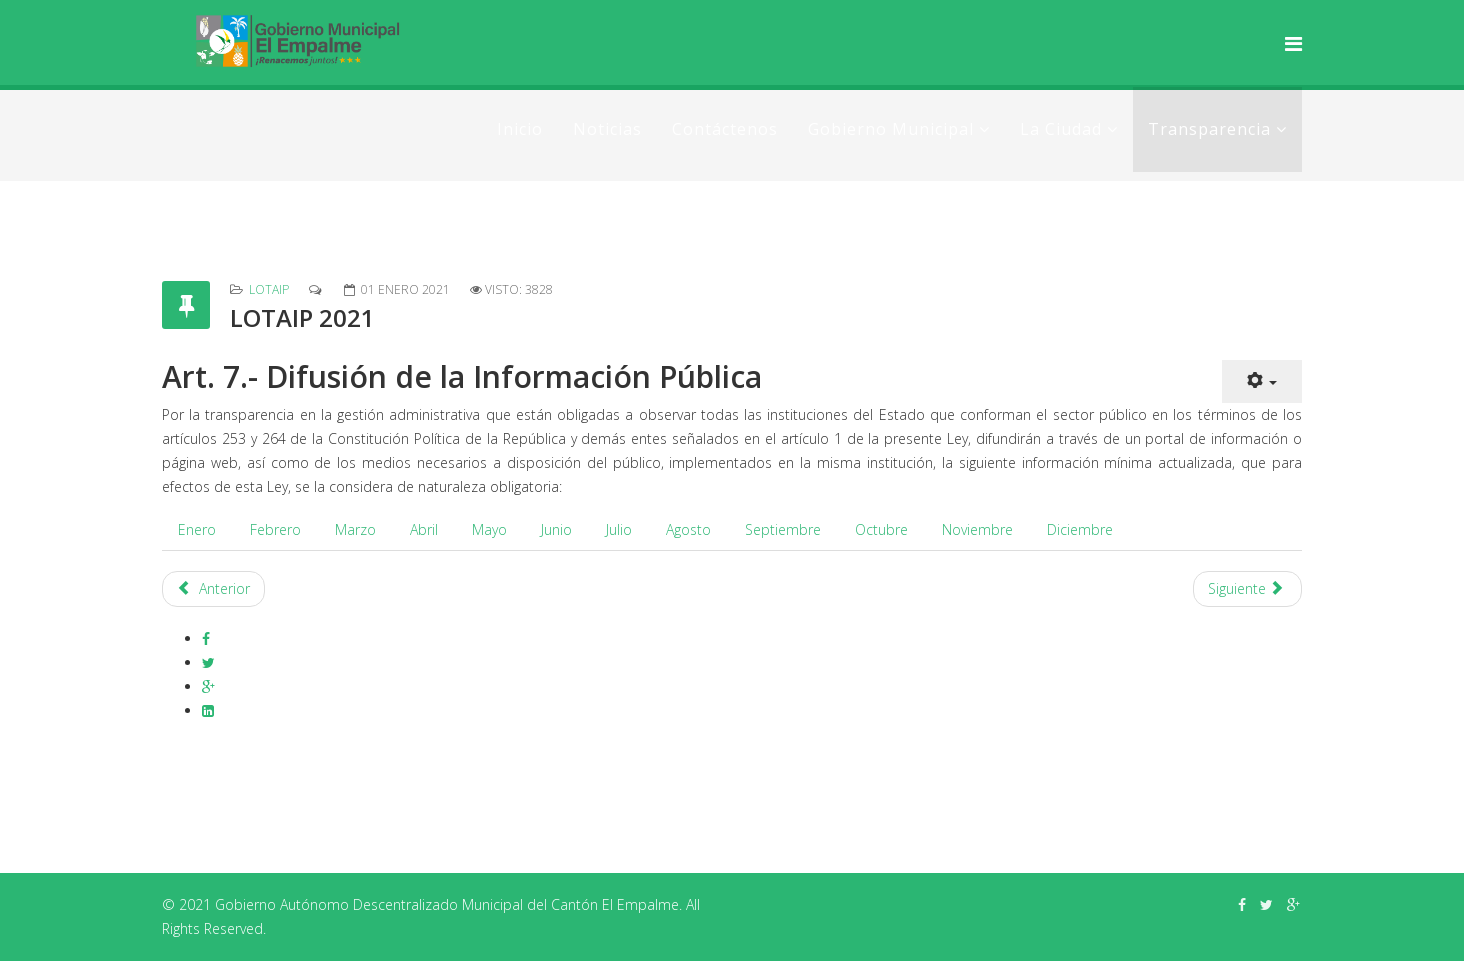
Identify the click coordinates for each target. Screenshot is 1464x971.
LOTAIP (269, 289)
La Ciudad (1061, 129)
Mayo (489, 529)
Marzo (355, 529)
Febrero (275, 529)
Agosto (688, 529)
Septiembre (783, 529)
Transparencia (1209, 129)
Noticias (607, 129)
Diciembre (1080, 529)
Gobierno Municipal (891, 129)
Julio (619, 529)
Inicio (520, 129)
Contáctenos (725, 129)
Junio (556, 529)
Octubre (881, 529)
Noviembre (977, 529)
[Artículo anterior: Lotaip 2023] (213, 589)
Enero (197, 529)
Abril (424, 529)
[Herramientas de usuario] (1262, 381)
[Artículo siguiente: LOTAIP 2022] (1248, 589)
